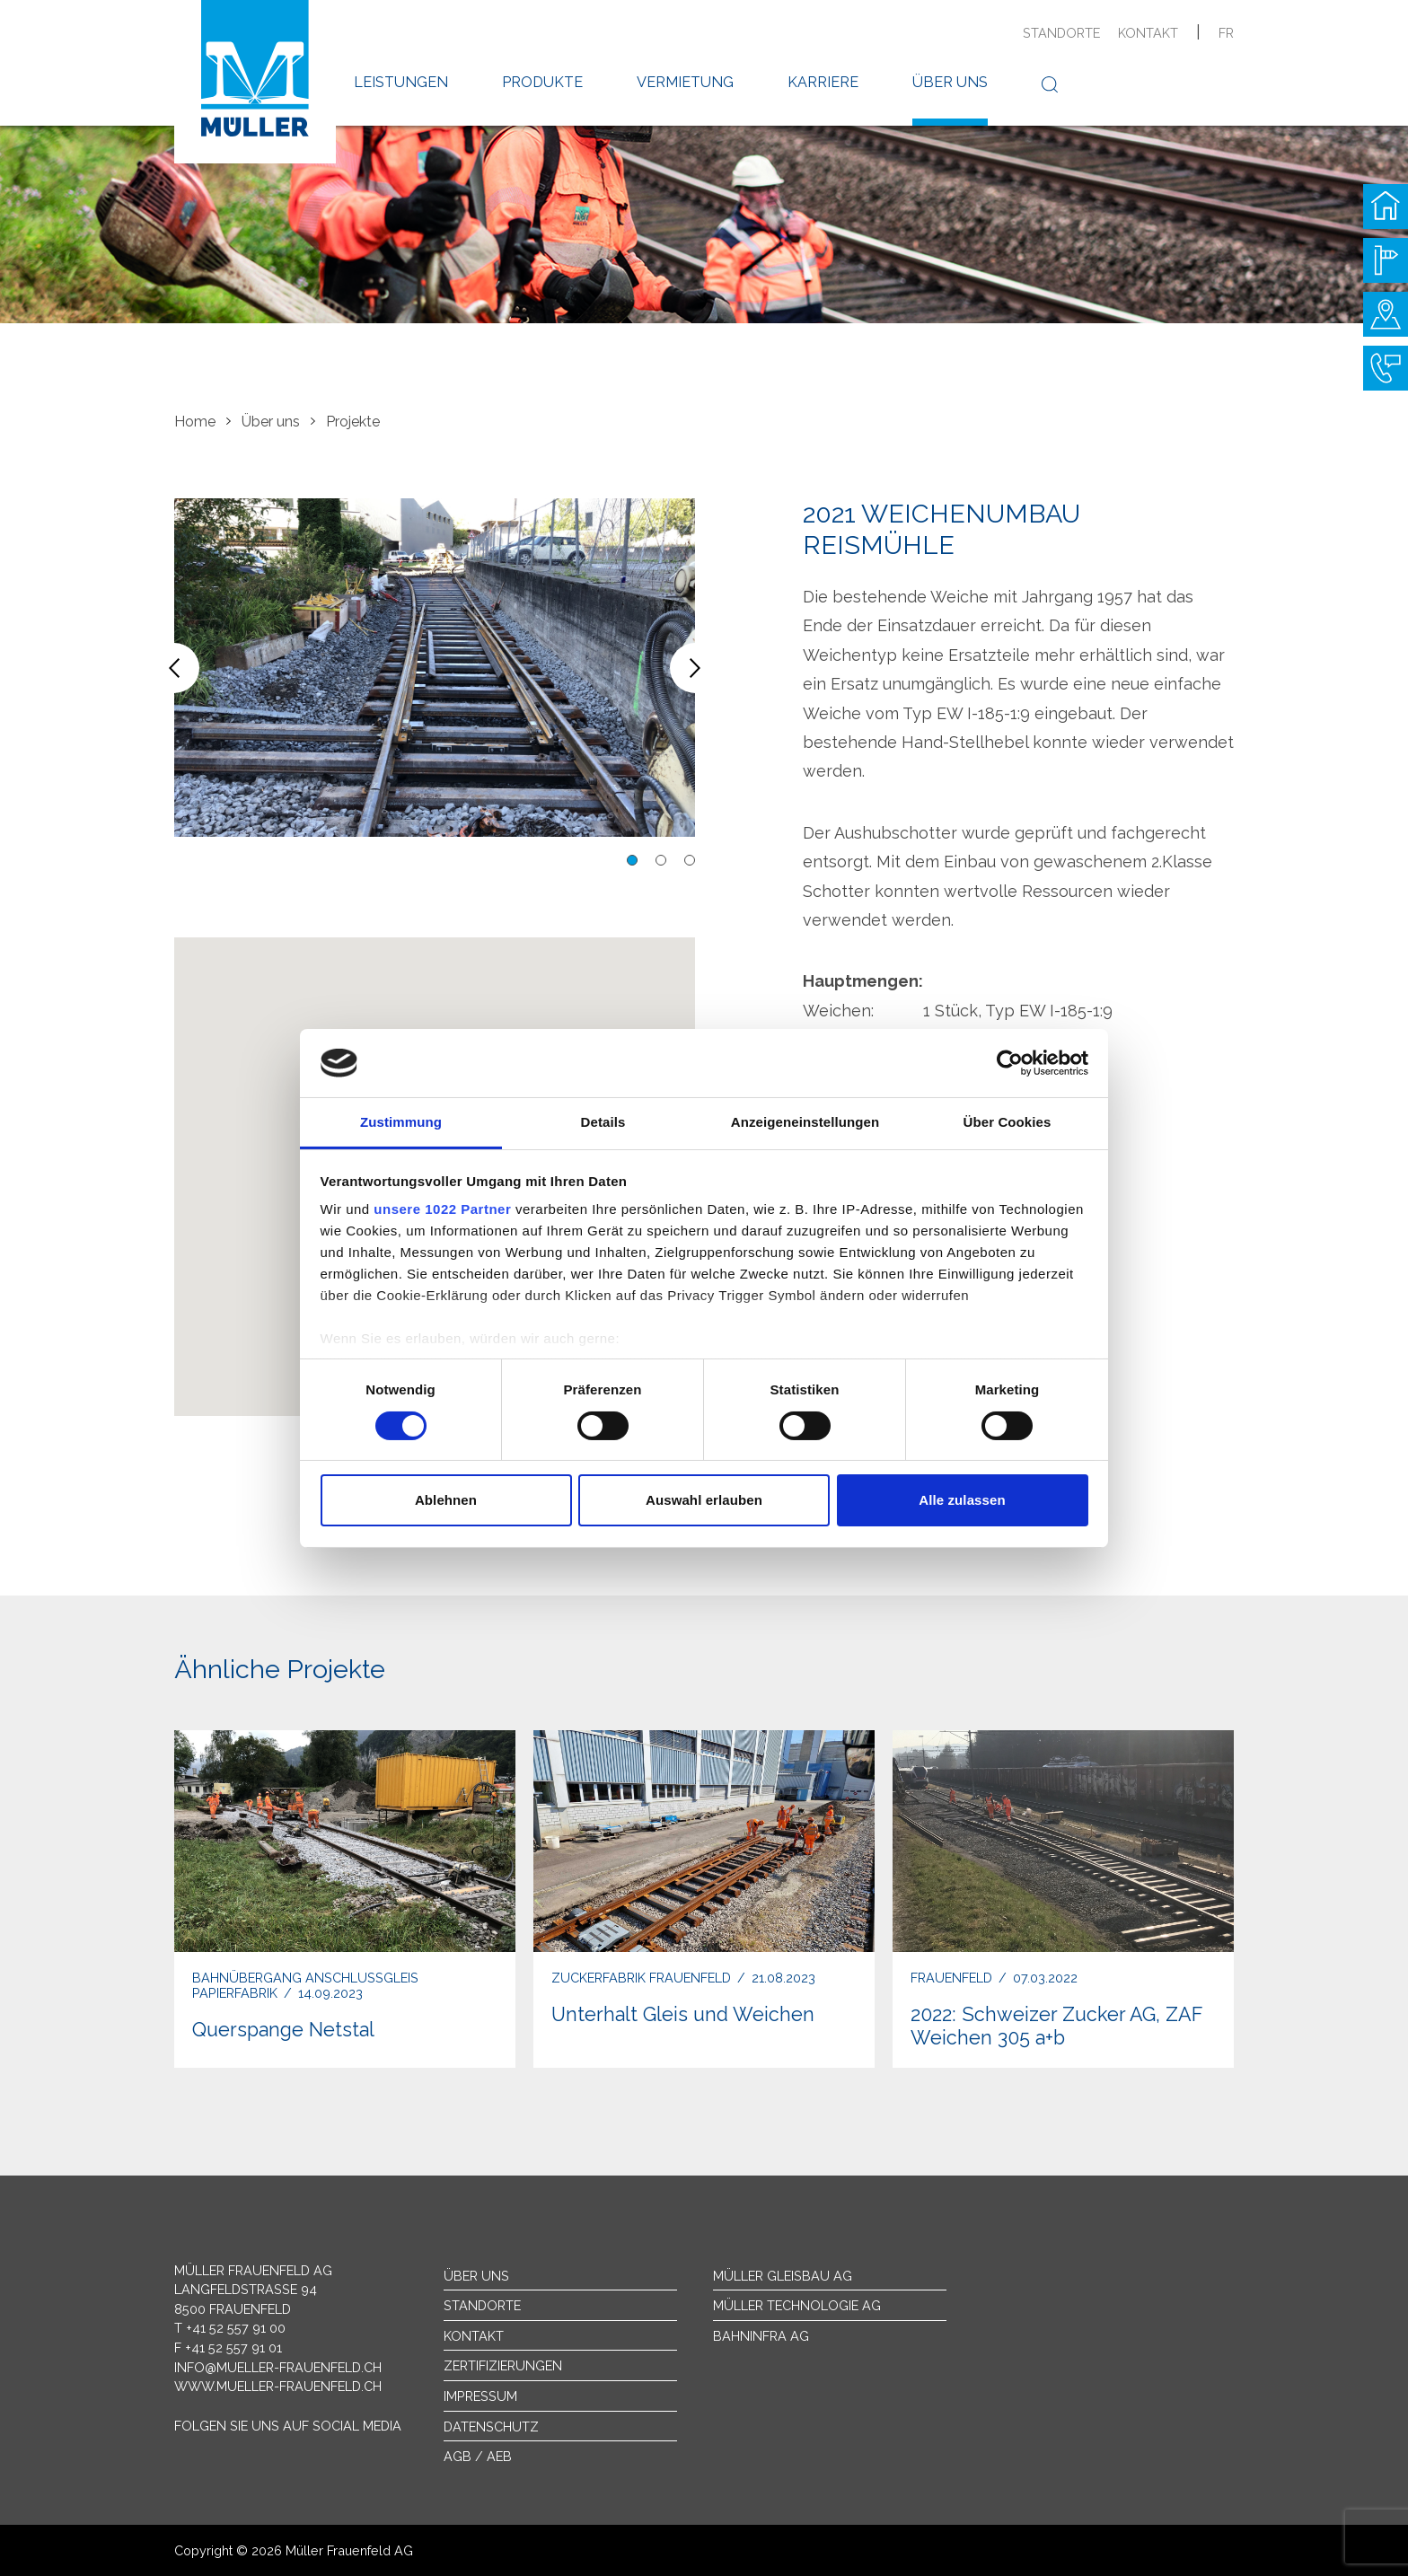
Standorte (1061, 32)
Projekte (353, 421)
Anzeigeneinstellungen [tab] (805, 1122)
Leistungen (401, 82)
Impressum (480, 2396)
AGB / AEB (478, 2456)
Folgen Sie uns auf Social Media (287, 2425)
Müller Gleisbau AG (782, 2275)
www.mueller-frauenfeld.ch (278, 2386)
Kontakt (1148, 32)
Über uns (950, 82)
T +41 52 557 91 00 (230, 2327)
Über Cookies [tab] (1008, 1122)
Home (195, 421)
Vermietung (685, 82)
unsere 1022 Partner (442, 1209)
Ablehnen (446, 1500)
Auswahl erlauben (704, 1500)
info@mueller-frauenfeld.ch (278, 2367)
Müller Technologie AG (797, 2305)
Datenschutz (491, 2426)
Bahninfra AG (761, 2335)
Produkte (542, 82)
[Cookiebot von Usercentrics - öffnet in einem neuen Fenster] (1009, 1063)
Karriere (823, 82)
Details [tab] (603, 1122)
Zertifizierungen (503, 2365)
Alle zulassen (962, 1500)
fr (1226, 32)
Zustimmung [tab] (401, 1122)
